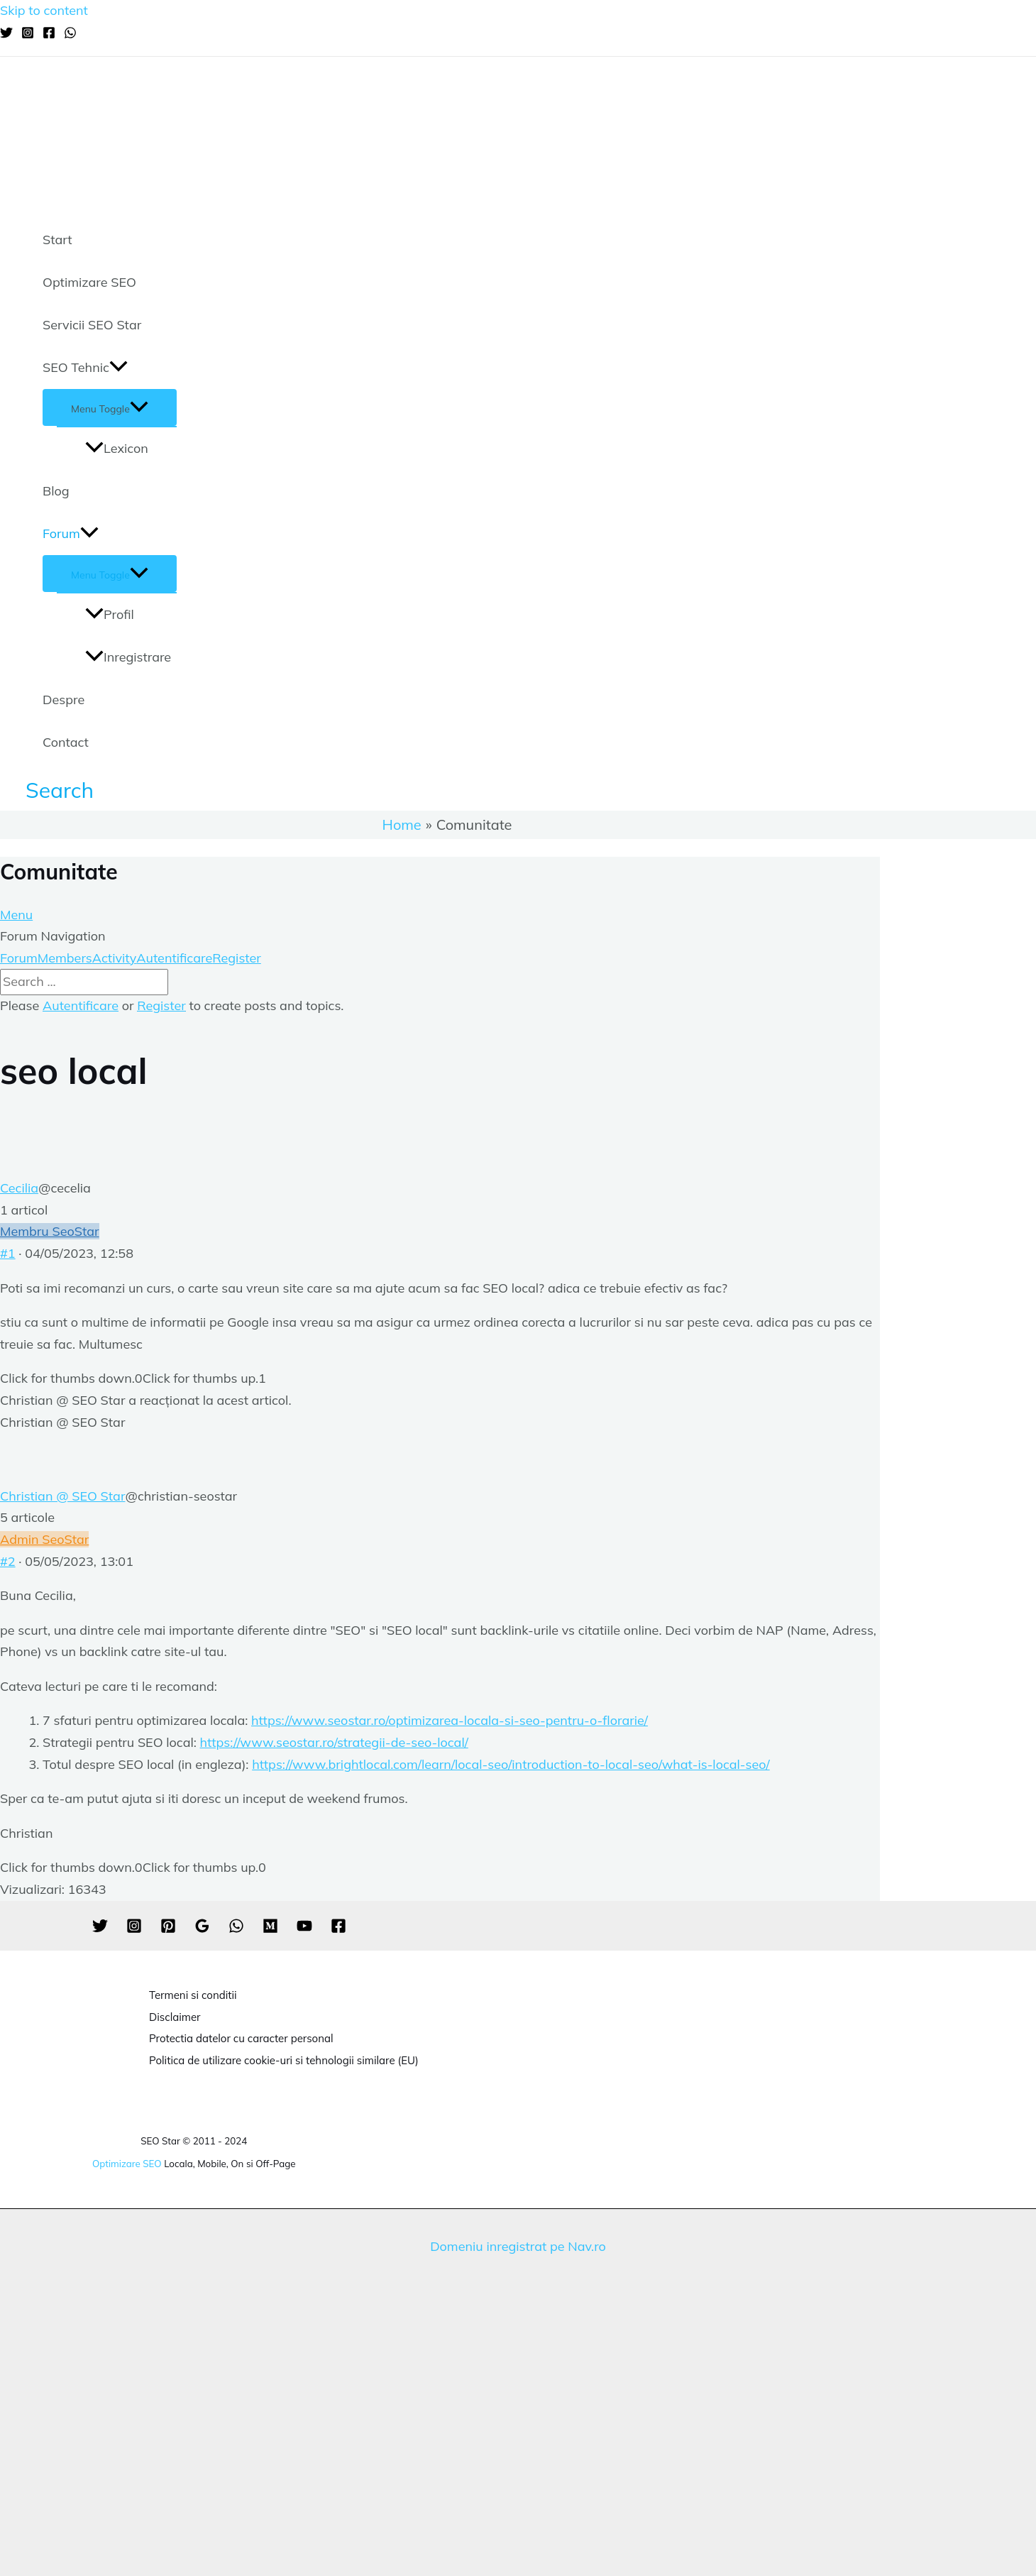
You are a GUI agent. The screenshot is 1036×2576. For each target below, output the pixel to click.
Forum (71, 534)
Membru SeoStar (49, 1231)
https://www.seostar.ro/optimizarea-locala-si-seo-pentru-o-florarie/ (449, 1720)
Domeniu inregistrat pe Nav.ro (518, 2246)
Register (236, 958)
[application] (118, 367)
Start (57, 239)
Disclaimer (175, 2017)
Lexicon (116, 448)
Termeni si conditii (193, 1995)
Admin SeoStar (44, 1539)
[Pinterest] (168, 1929)
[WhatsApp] (70, 34)
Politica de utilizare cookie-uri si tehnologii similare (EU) (284, 2060)
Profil (109, 614)
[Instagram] (27, 34)
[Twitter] (6, 34)
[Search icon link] (60, 790)
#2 (8, 1561)
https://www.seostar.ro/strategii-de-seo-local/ (334, 1742)
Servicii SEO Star (92, 325)
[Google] (202, 1929)
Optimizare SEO (89, 282)
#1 (8, 1253)
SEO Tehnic (85, 367)
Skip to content (44, 10)
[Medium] (270, 1929)
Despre (63, 699)
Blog (56, 491)
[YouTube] (304, 1929)
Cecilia (19, 1188)
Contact (66, 742)
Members (65, 958)
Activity (114, 958)
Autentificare (174, 958)
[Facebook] (49, 34)
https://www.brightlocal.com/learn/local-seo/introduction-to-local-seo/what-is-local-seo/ (511, 1764)
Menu (16, 914)
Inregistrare (128, 657)
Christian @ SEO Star (62, 1496)
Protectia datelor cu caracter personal (241, 2038)
